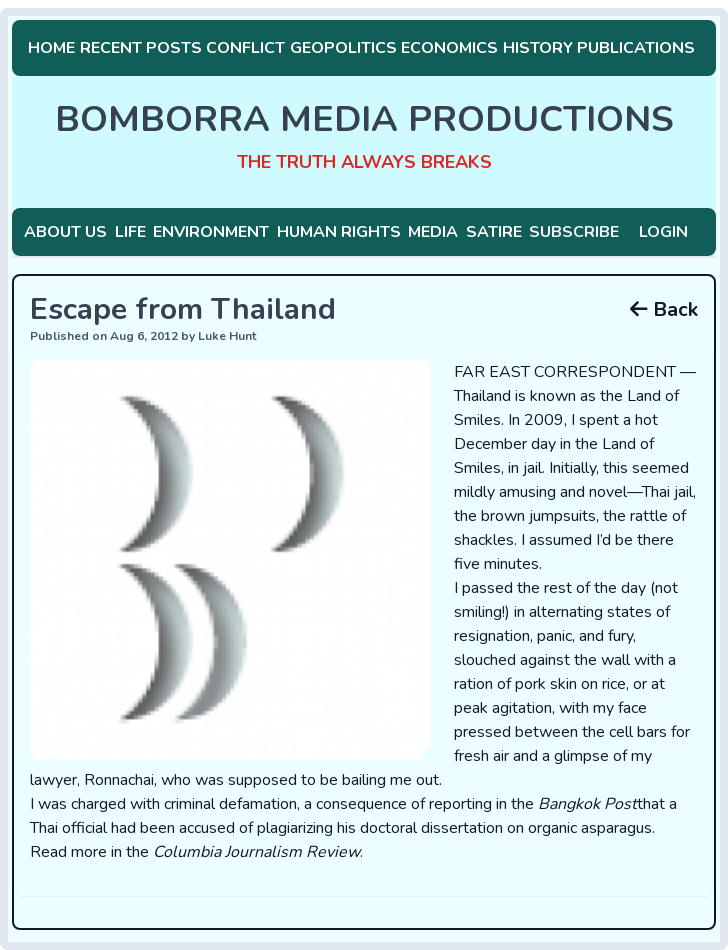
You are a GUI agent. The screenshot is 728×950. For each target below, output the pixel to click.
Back (664, 309)
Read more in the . (196, 852)
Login (663, 232)
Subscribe (574, 232)
